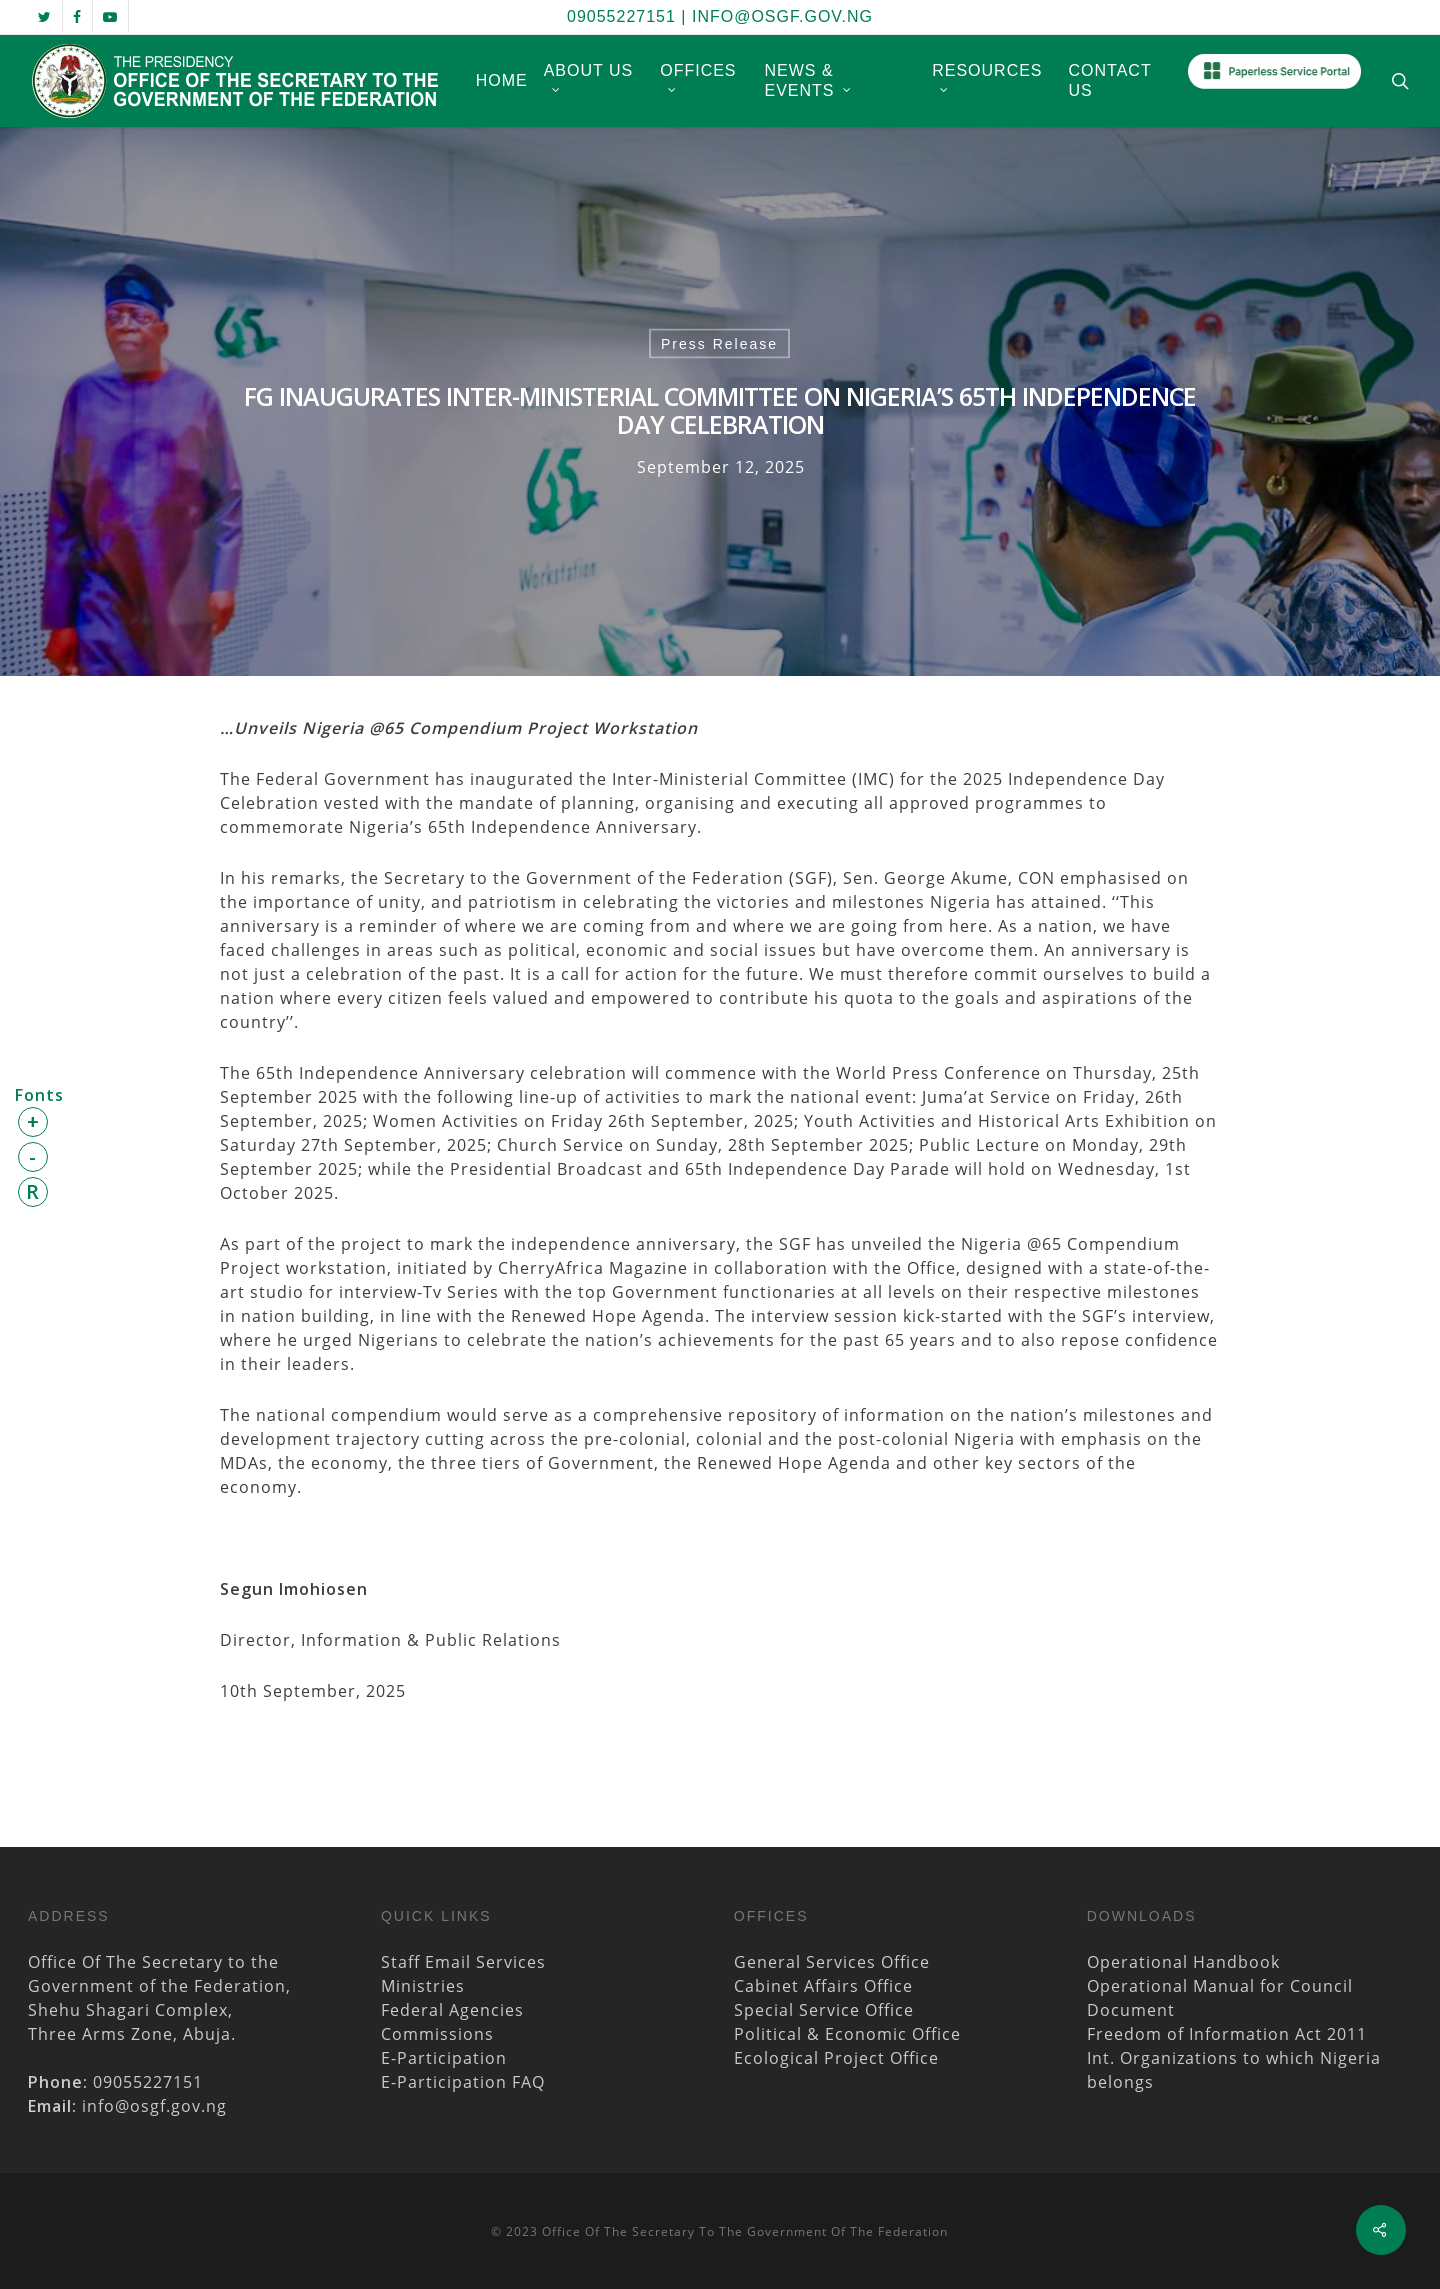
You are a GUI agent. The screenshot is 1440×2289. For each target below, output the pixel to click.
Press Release (719, 344)
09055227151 (621, 16)
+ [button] (33, 1121)
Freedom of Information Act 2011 (1227, 2034)
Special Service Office (824, 2010)
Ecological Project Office (836, 2058)
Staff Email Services (463, 1962)
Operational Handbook (1183, 1962)
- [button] (33, 1156)
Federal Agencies (452, 2010)
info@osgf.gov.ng (782, 16)
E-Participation (444, 2058)
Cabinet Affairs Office (823, 1986)
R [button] (33, 1191)
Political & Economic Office (847, 2034)
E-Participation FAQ (463, 2082)
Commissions (437, 2034)
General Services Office (832, 1962)
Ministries (423, 1986)
